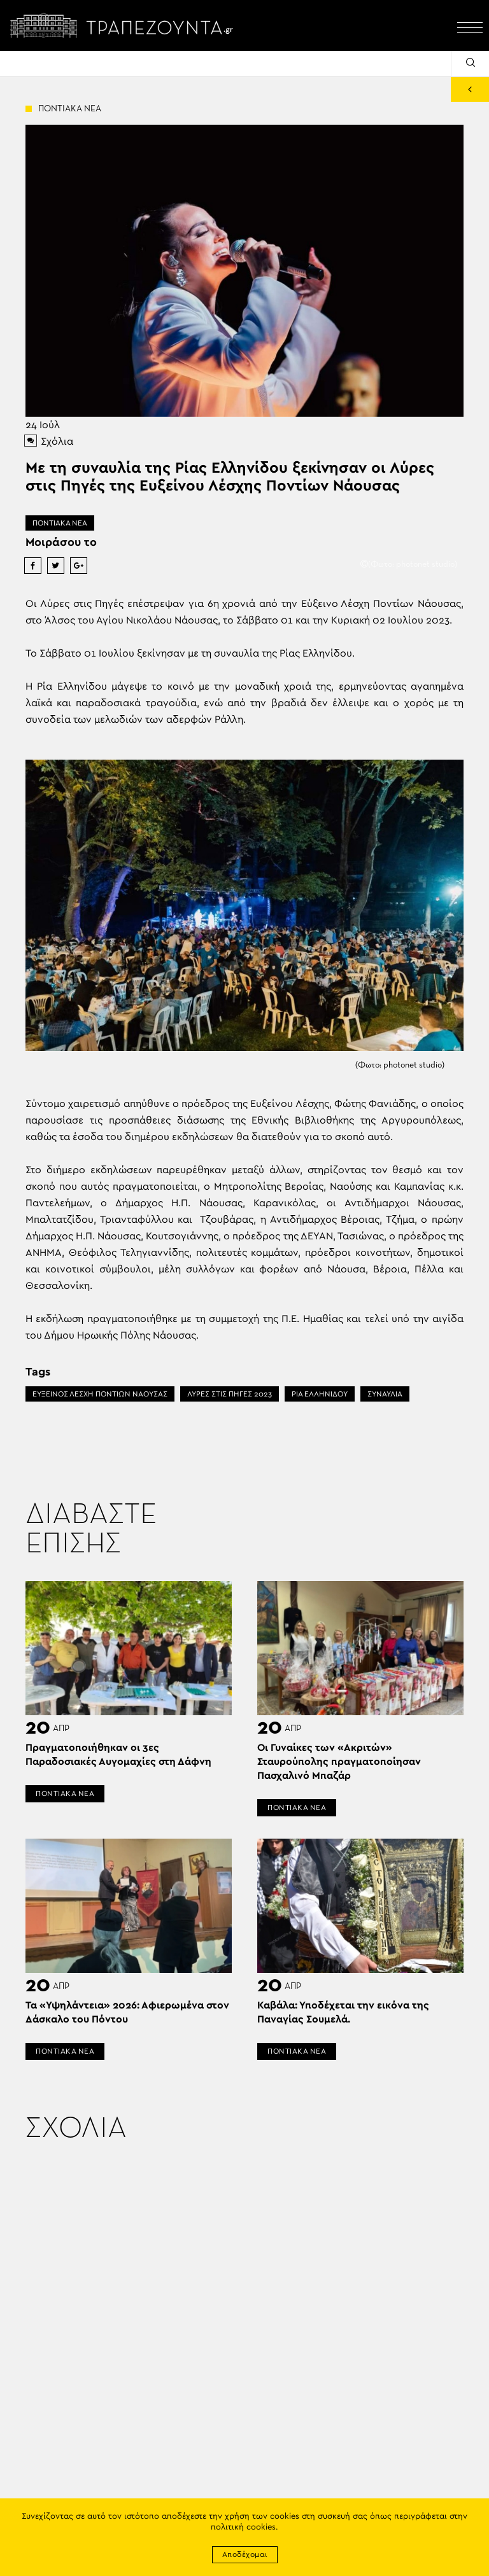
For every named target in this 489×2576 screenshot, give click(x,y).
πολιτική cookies (243, 2527)
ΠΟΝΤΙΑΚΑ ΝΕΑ (59, 523)
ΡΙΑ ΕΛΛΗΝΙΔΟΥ (320, 1394)
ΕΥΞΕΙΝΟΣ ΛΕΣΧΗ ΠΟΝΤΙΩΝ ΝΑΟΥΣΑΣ (99, 1394)
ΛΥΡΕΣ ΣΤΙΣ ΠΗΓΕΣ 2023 (229, 1394)
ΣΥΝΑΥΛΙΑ (384, 1394)
